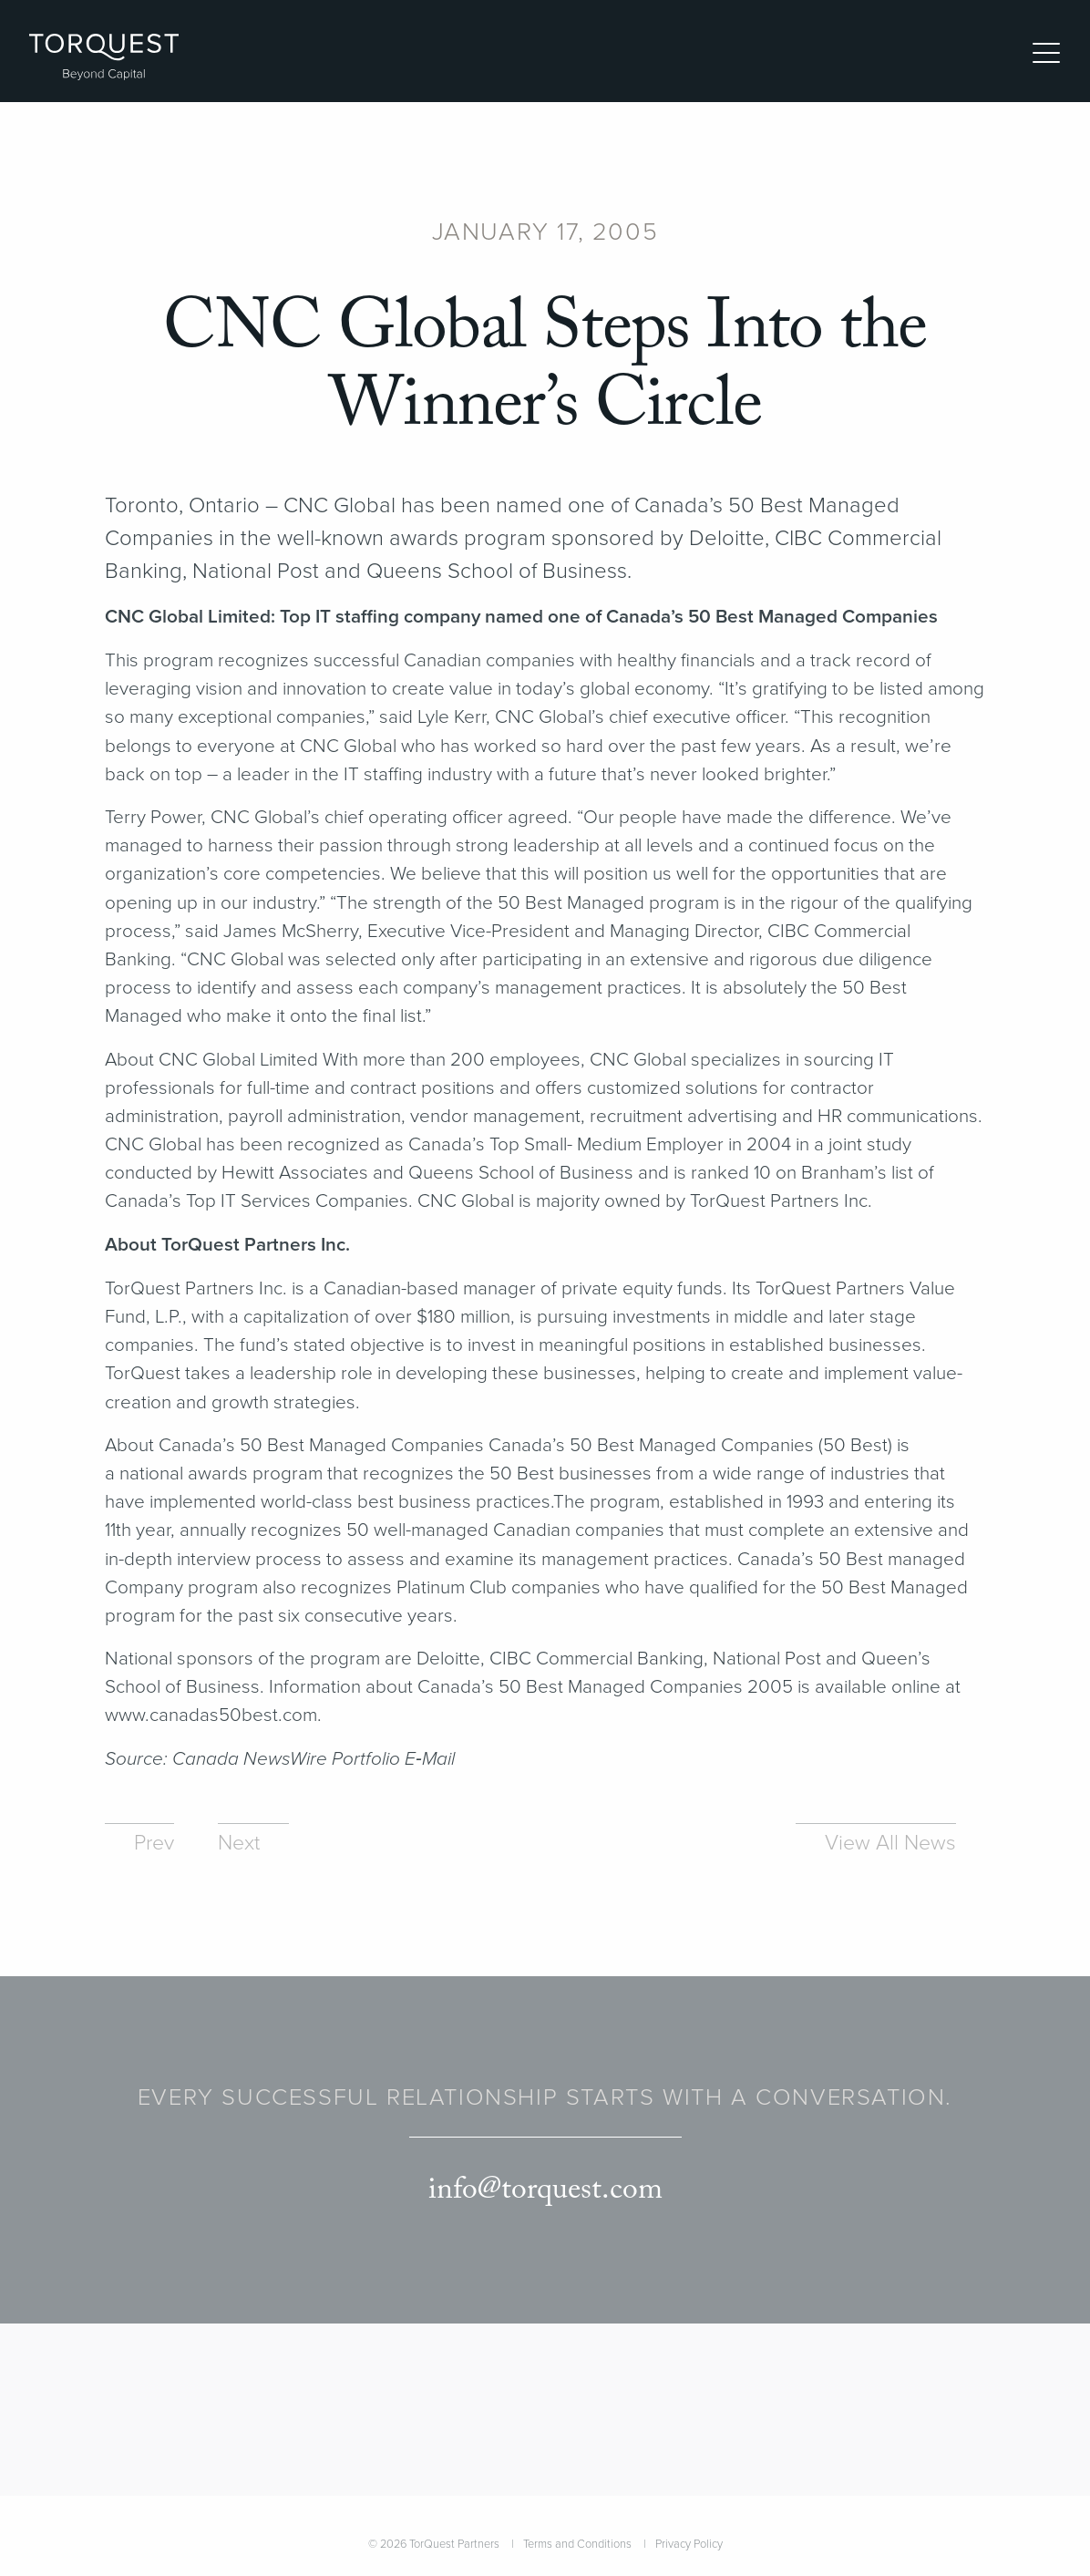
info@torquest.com (545, 2190)
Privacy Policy (689, 2544)
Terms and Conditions (577, 2544)
